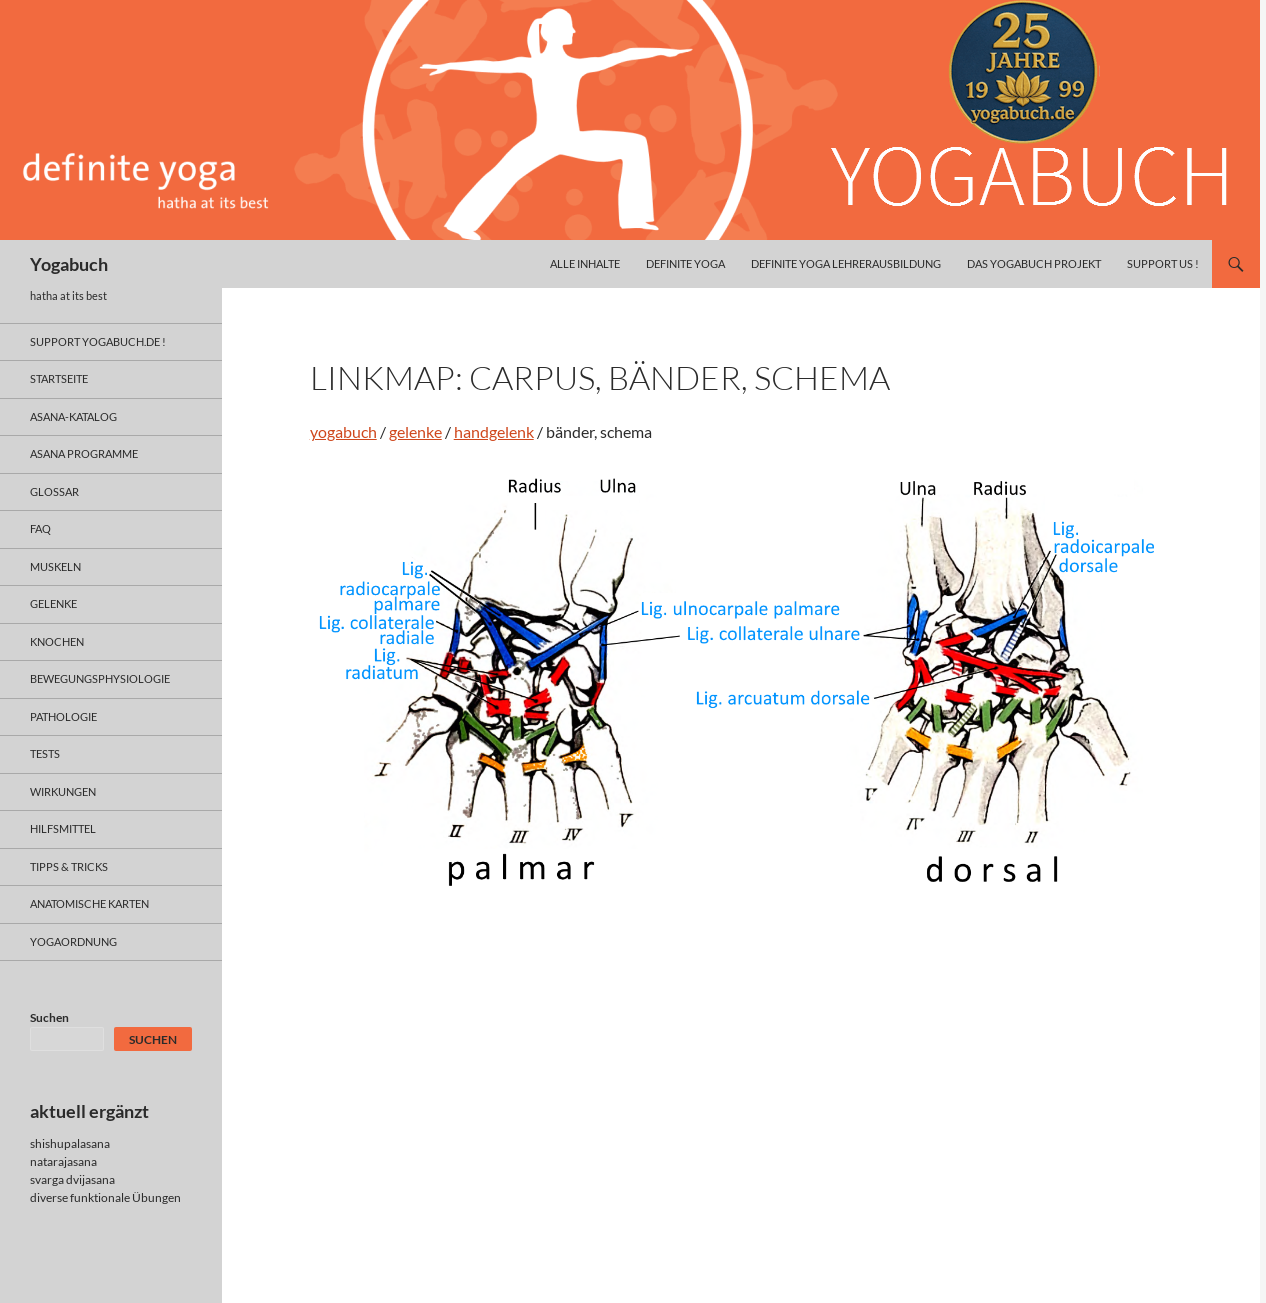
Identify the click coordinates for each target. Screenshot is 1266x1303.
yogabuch (343, 431)
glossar (54, 491)
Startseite (59, 378)
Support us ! (1163, 263)
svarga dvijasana (72, 1179)
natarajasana (63, 1161)
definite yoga (685, 263)
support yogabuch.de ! (98, 341)
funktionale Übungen (125, 1197)
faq (40, 528)
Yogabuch (69, 264)
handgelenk (494, 431)
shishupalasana (70, 1143)
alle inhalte (585, 263)
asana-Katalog (73, 416)
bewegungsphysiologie (100, 678)
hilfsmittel (63, 828)
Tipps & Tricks (69, 866)
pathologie (63, 716)
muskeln (55, 566)
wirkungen (63, 791)
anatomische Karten (89, 903)
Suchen (49, 1017)
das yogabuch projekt (1034, 263)
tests (45, 753)
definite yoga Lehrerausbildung (846, 263)
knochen (57, 641)
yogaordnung (73, 941)
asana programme (84, 453)
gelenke (415, 431)
